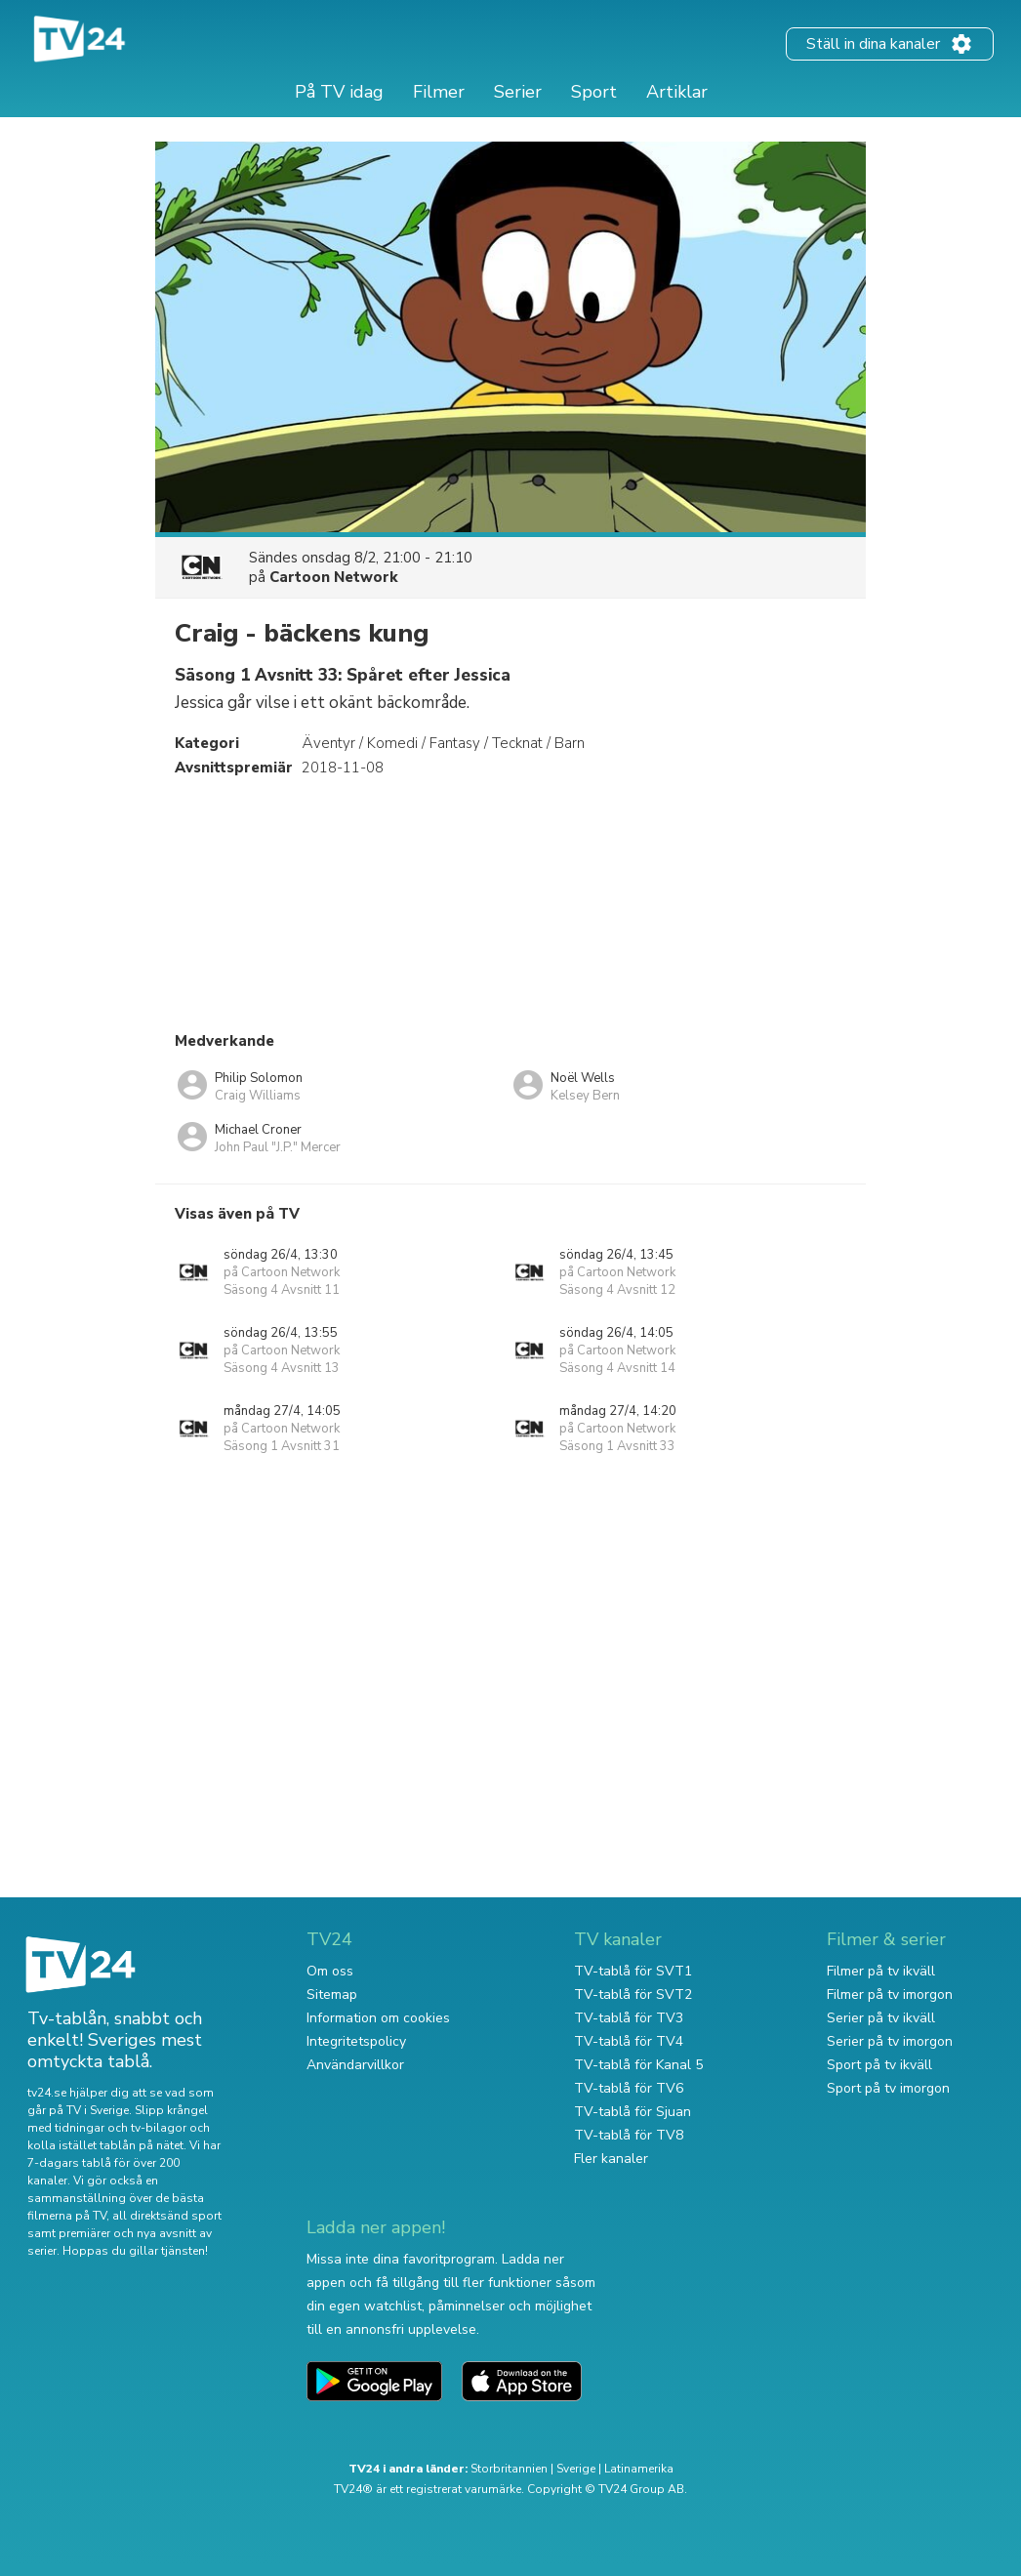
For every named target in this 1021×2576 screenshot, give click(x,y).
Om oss (329, 1971)
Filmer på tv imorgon (890, 1994)
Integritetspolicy (356, 2041)
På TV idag (339, 92)
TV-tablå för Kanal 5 (638, 2065)
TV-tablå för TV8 (628, 2135)
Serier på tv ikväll (881, 2018)
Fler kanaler (611, 2158)
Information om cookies (378, 2018)
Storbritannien (509, 2468)
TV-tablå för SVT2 (633, 1994)
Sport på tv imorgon (888, 2088)
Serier (518, 92)
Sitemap (331, 1994)
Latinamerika (639, 2468)
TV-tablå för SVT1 (633, 1971)
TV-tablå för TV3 (628, 2018)
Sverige (575, 2468)
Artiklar (677, 92)
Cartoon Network (333, 577)
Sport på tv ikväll (879, 2065)
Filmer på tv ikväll (881, 1971)
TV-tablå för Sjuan (632, 2111)
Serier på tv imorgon (890, 2041)
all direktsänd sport (167, 2215)
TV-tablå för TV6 (628, 2088)
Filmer (439, 92)
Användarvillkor (355, 2065)
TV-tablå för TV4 (628, 2041)
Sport (594, 92)
